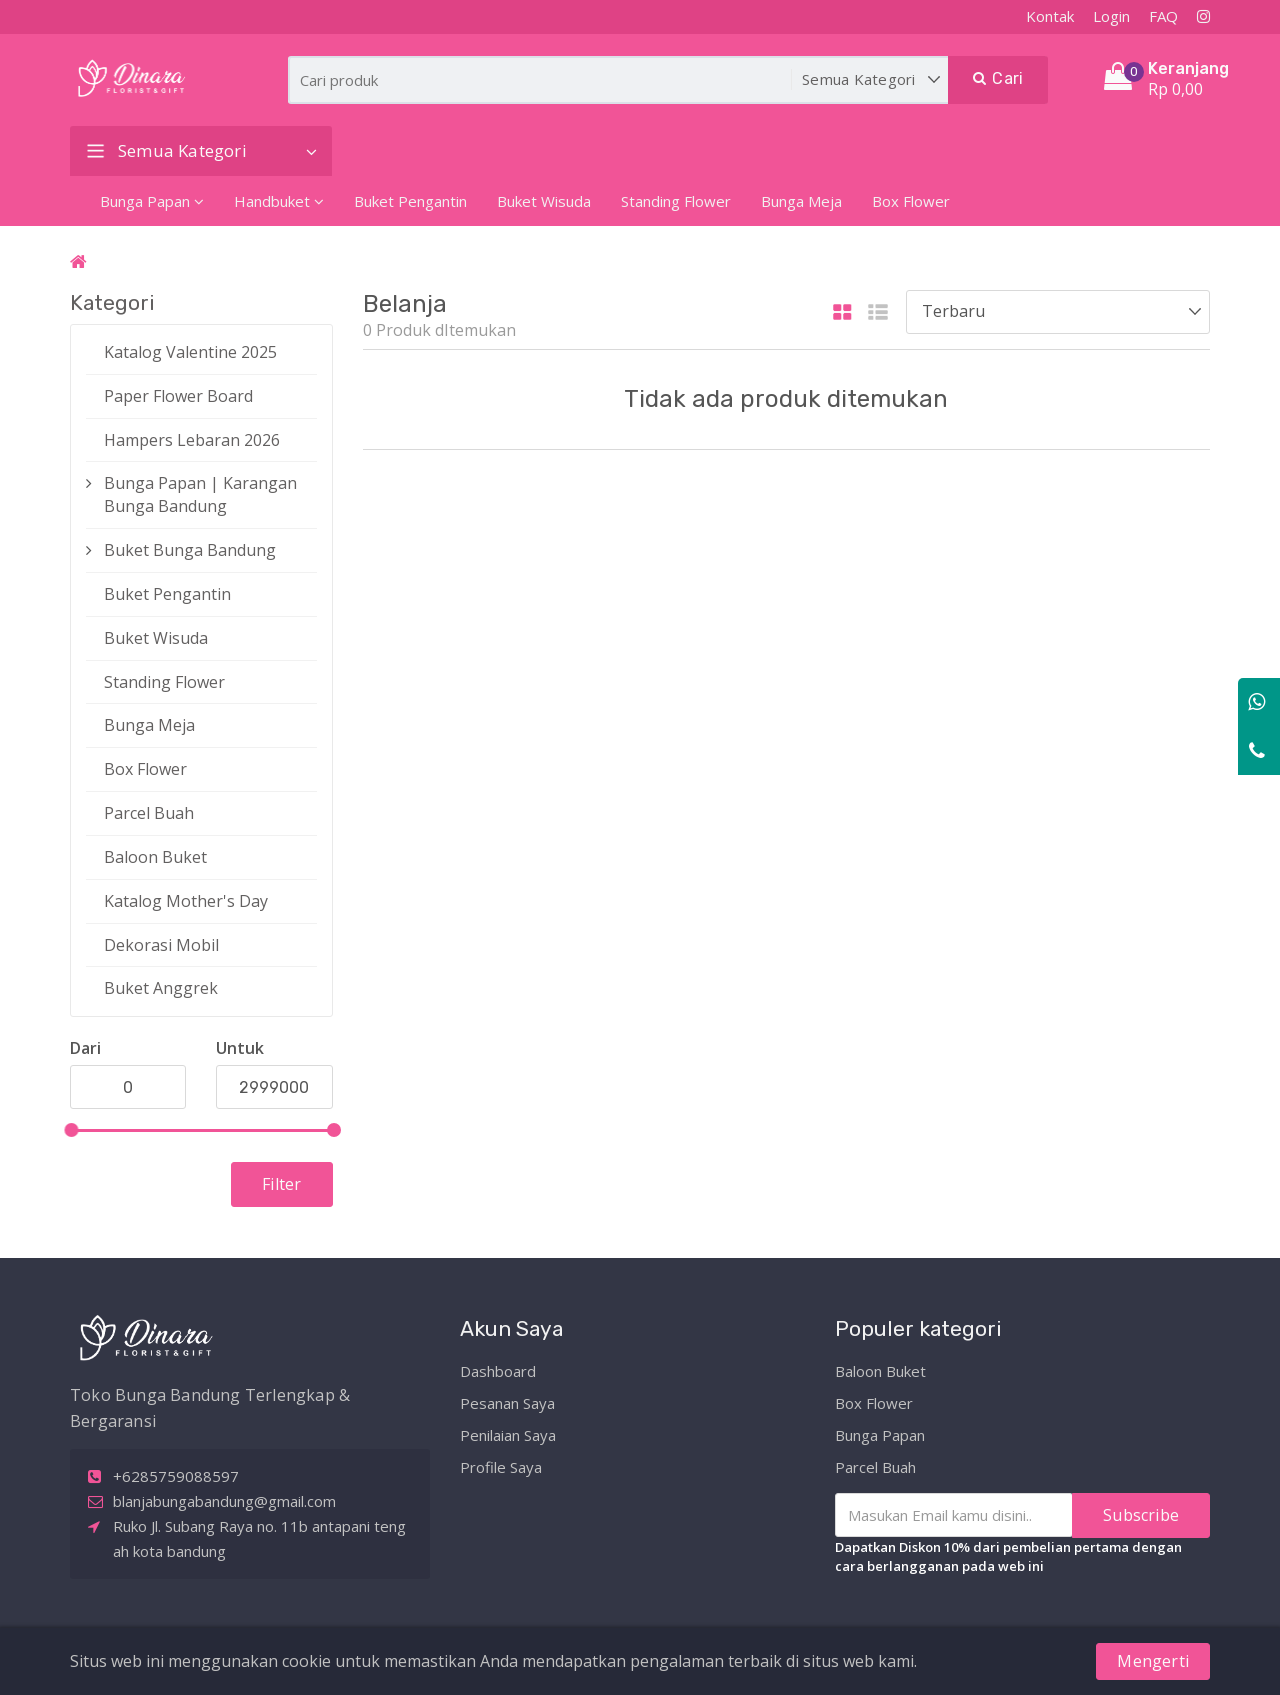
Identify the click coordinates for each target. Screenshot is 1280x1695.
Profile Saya (501, 1466)
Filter (281, 1184)
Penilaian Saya (508, 1434)
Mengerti (1153, 1661)
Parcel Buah (149, 813)
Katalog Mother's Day (186, 901)
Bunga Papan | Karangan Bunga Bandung (200, 494)
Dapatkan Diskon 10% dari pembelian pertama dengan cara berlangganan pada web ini (1008, 1555)
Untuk (240, 1048)
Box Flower (911, 201)
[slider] (71, 1130)
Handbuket (279, 201)
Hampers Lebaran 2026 (192, 440)
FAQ (1163, 16)
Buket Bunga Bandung (190, 550)
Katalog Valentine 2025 (190, 352)
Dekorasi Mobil (161, 945)
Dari (85, 1048)
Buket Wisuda (544, 201)
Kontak (1050, 16)
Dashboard (498, 1370)
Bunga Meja (801, 201)
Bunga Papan (152, 201)
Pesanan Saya (507, 1402)
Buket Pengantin (410, 201)
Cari (998, 78)
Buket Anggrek (161, 988)
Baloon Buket (155, 857)
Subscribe (1141, 1514)
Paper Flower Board (178, 396)
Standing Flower (676, 201)
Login (1111, 16)
